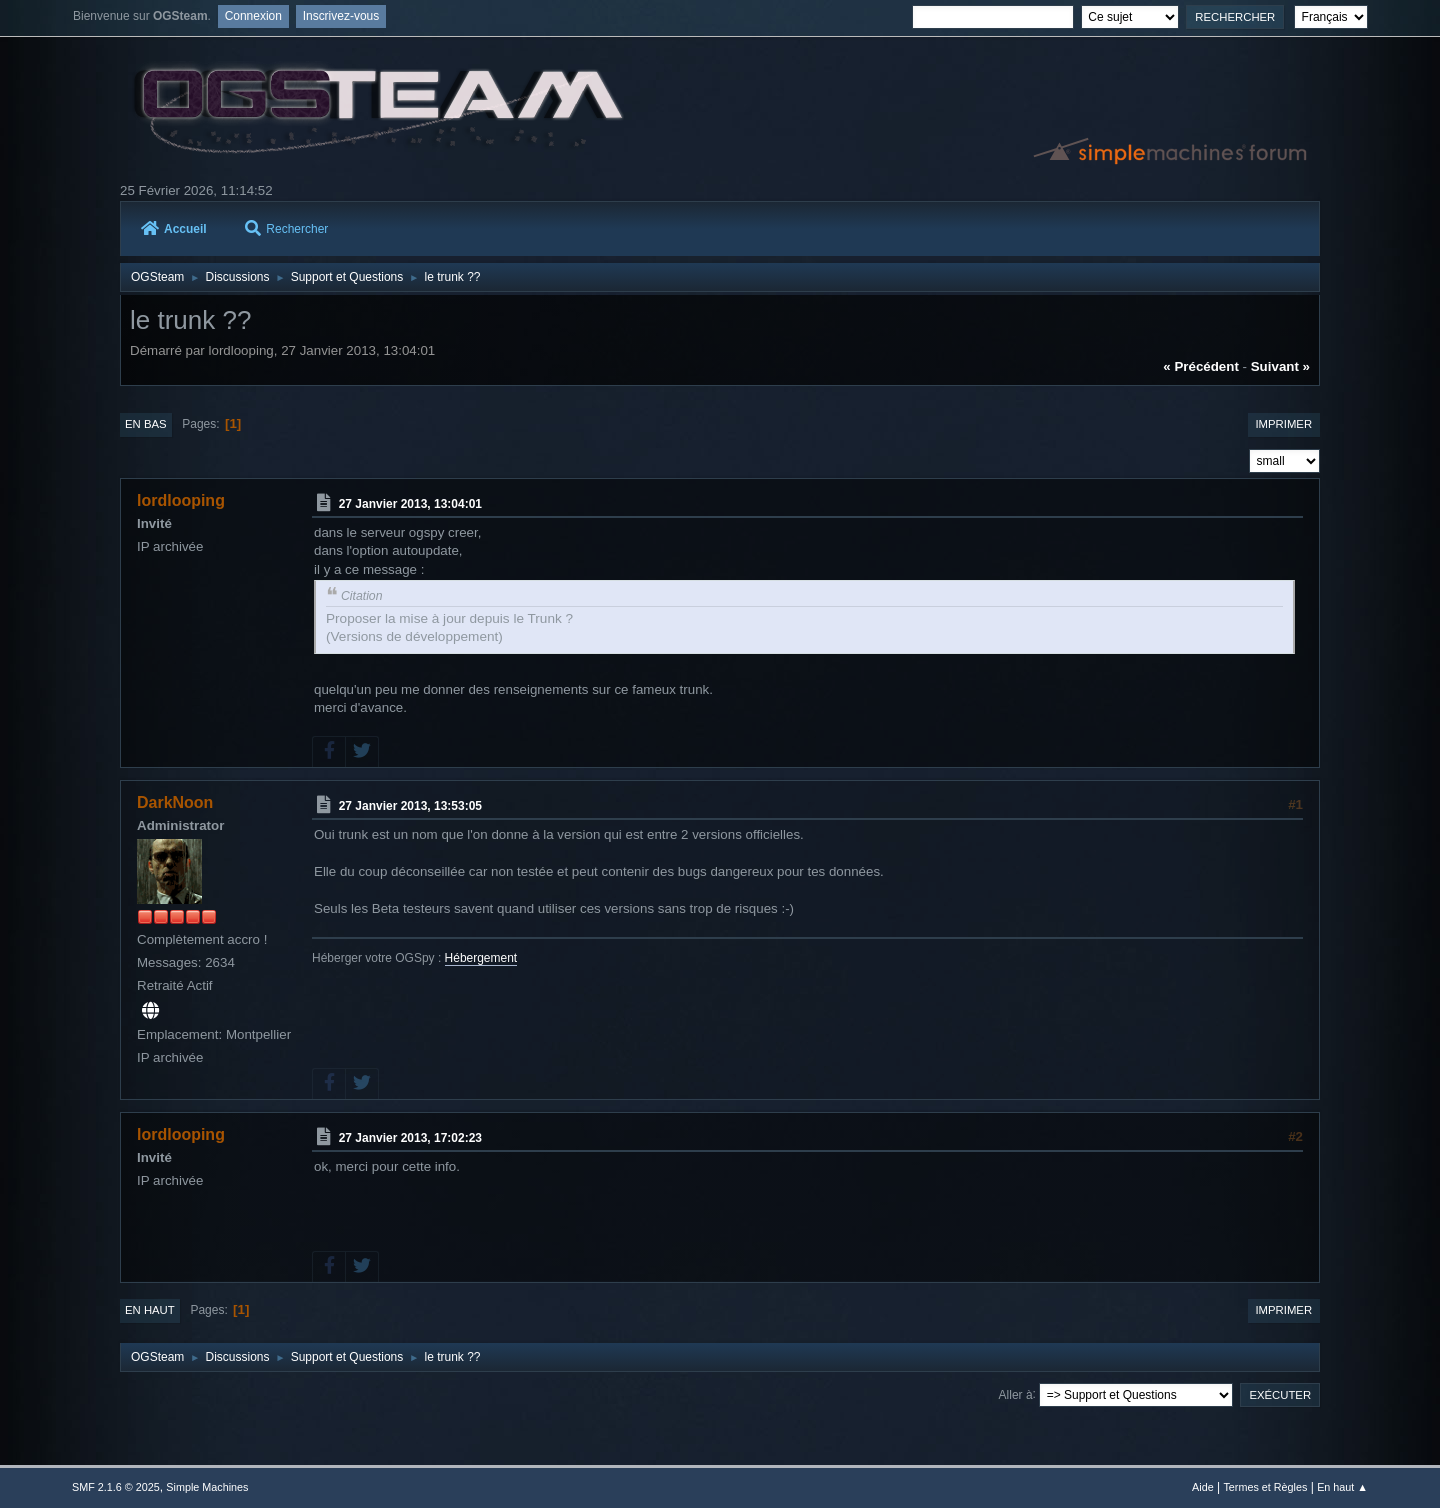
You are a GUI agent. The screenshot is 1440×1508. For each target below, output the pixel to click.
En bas (146, 424)
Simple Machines (207, 1487)
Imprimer (1283, 424)
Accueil (174, 229)
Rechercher (286, 229)
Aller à (1016, 1394)
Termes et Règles (1265, 1487)
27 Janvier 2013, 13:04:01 (410, 504)
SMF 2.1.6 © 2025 (116, 1487)
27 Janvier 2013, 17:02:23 (410, 1138)
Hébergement (481, 958)
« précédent (1201, 366)
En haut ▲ (1342, 1487)
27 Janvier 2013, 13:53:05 (410, 806)
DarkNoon (175, 802)
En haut (150, 1310)
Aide (1203, 1487)
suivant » (1280, 366)
